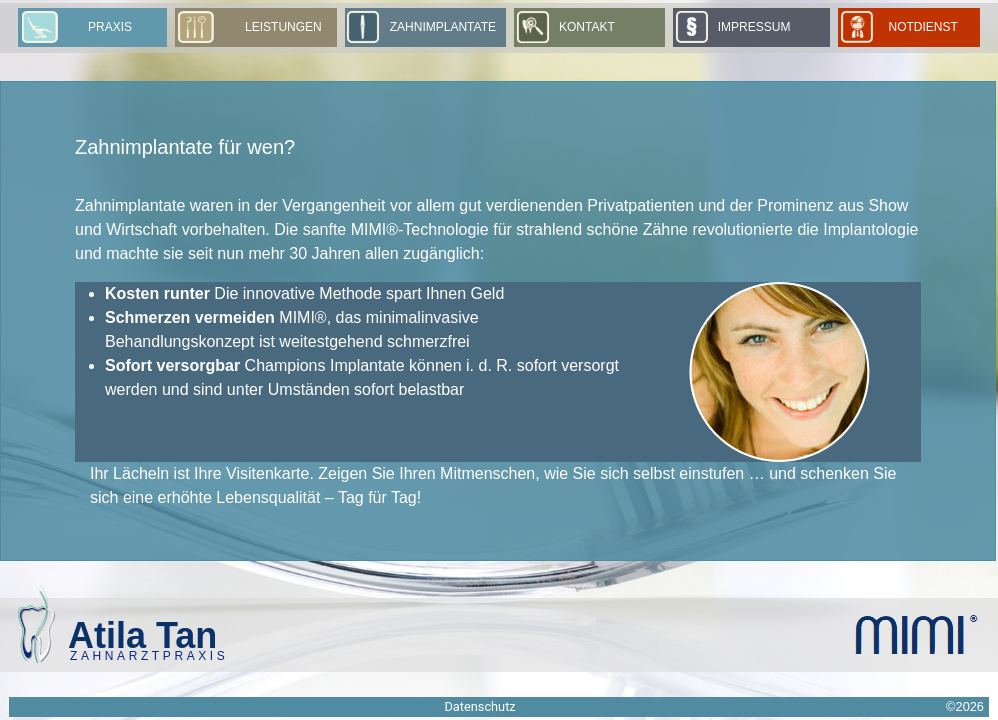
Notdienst (928, 27)
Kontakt (587, 27)
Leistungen (283, 27)
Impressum (754, 27)
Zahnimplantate (443, 27)
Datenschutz (479, 706)
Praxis (110, 27)
